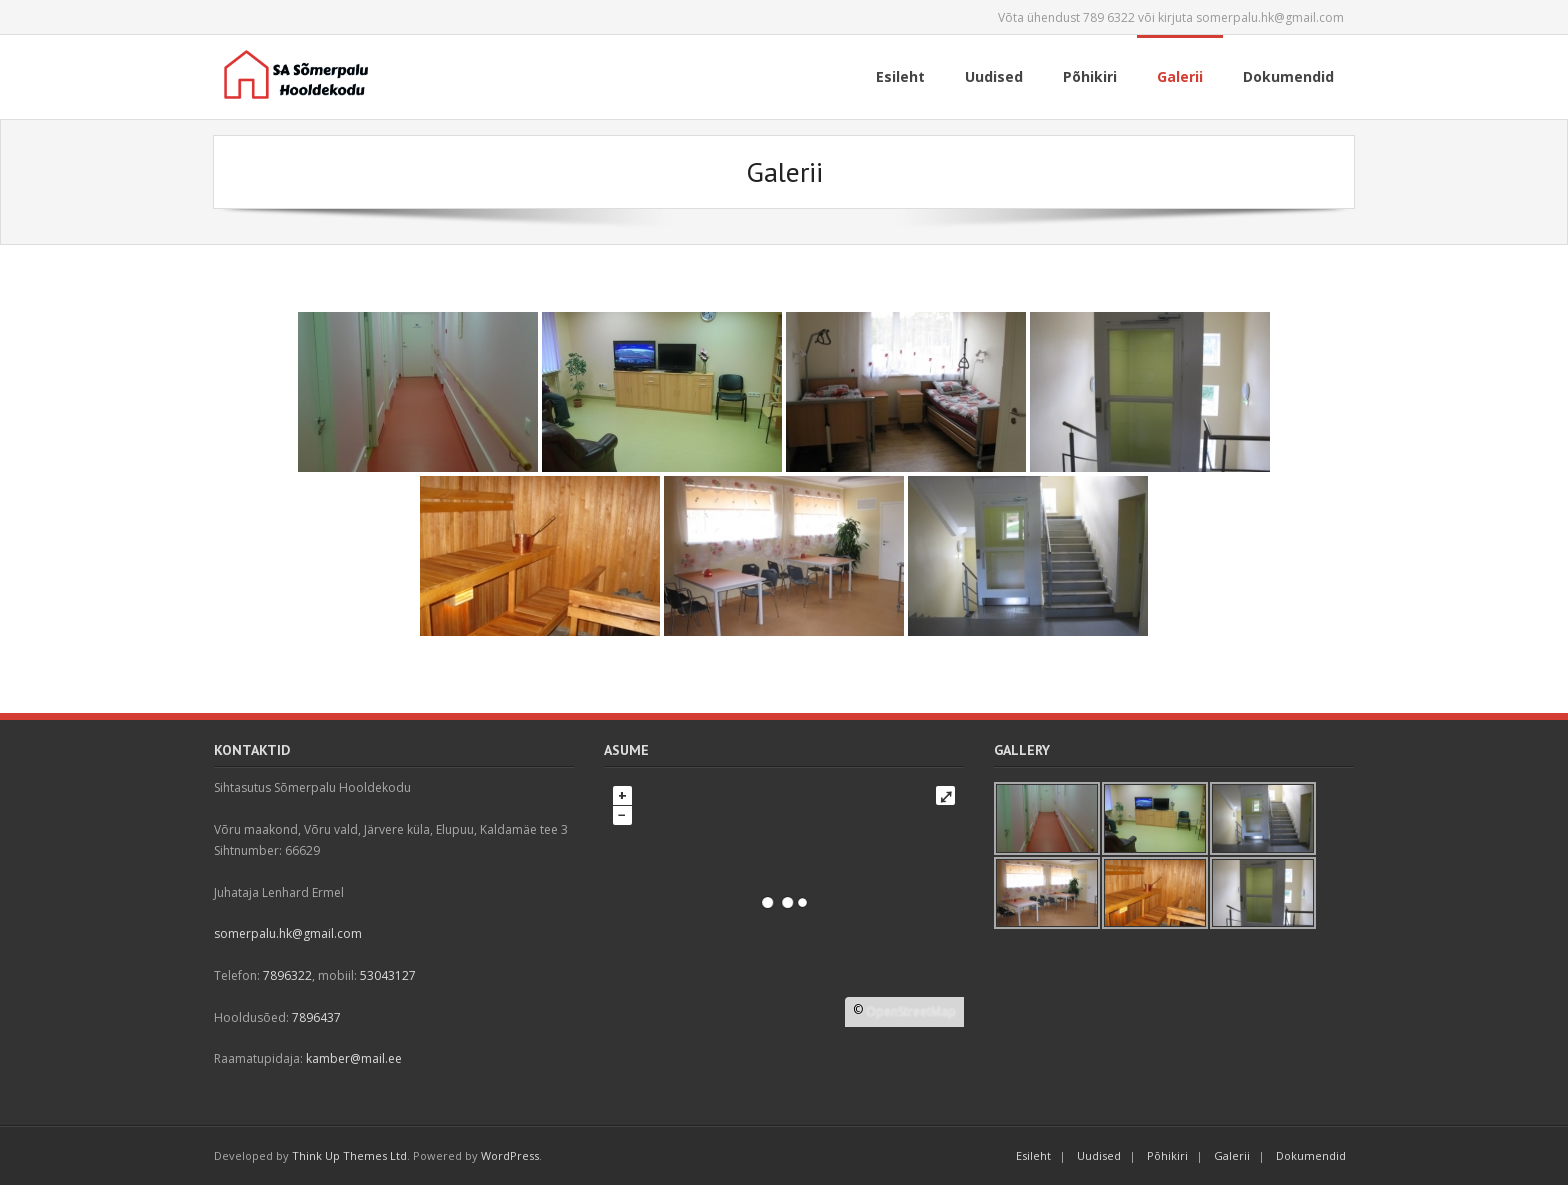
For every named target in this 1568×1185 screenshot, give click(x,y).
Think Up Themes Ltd (349, 1155)
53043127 (388, 975)
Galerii (1232, 1155)
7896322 (287, 975)
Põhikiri (1167, 1155)
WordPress (510, 1155)
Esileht (1033, 1155)
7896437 (316, 1017)
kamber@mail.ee (354, 1058)
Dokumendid (1311, 1155)
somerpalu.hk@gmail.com (288, 933)
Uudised (1099, 1155)
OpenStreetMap (911, 1011)
